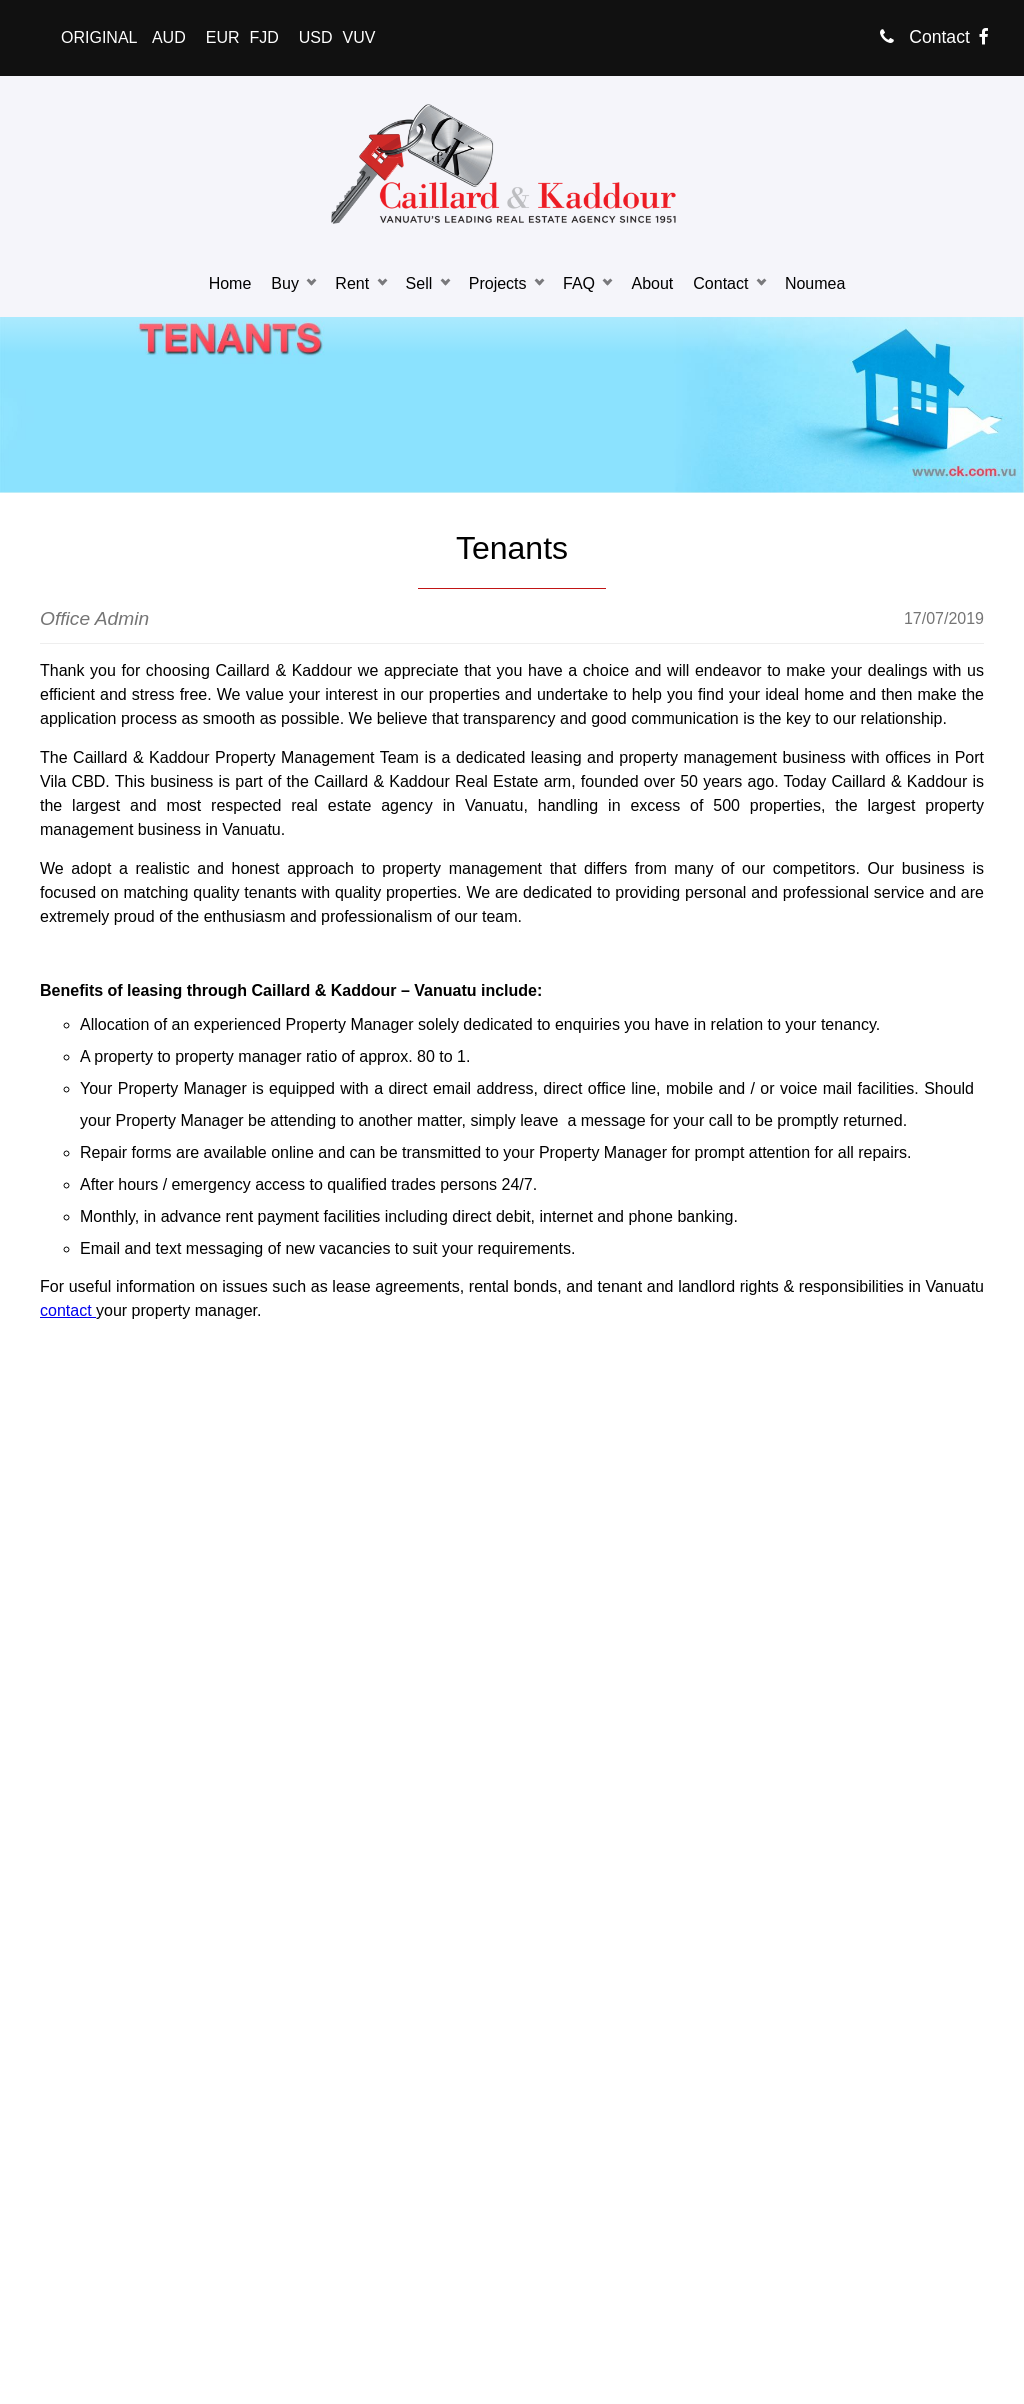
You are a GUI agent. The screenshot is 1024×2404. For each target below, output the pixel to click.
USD (316, 37)
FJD (263, 37)
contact (68, 1310)
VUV (359, 37)
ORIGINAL (99, 37)
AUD (169, 37)
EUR (223, 37)
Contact (925, 37)
